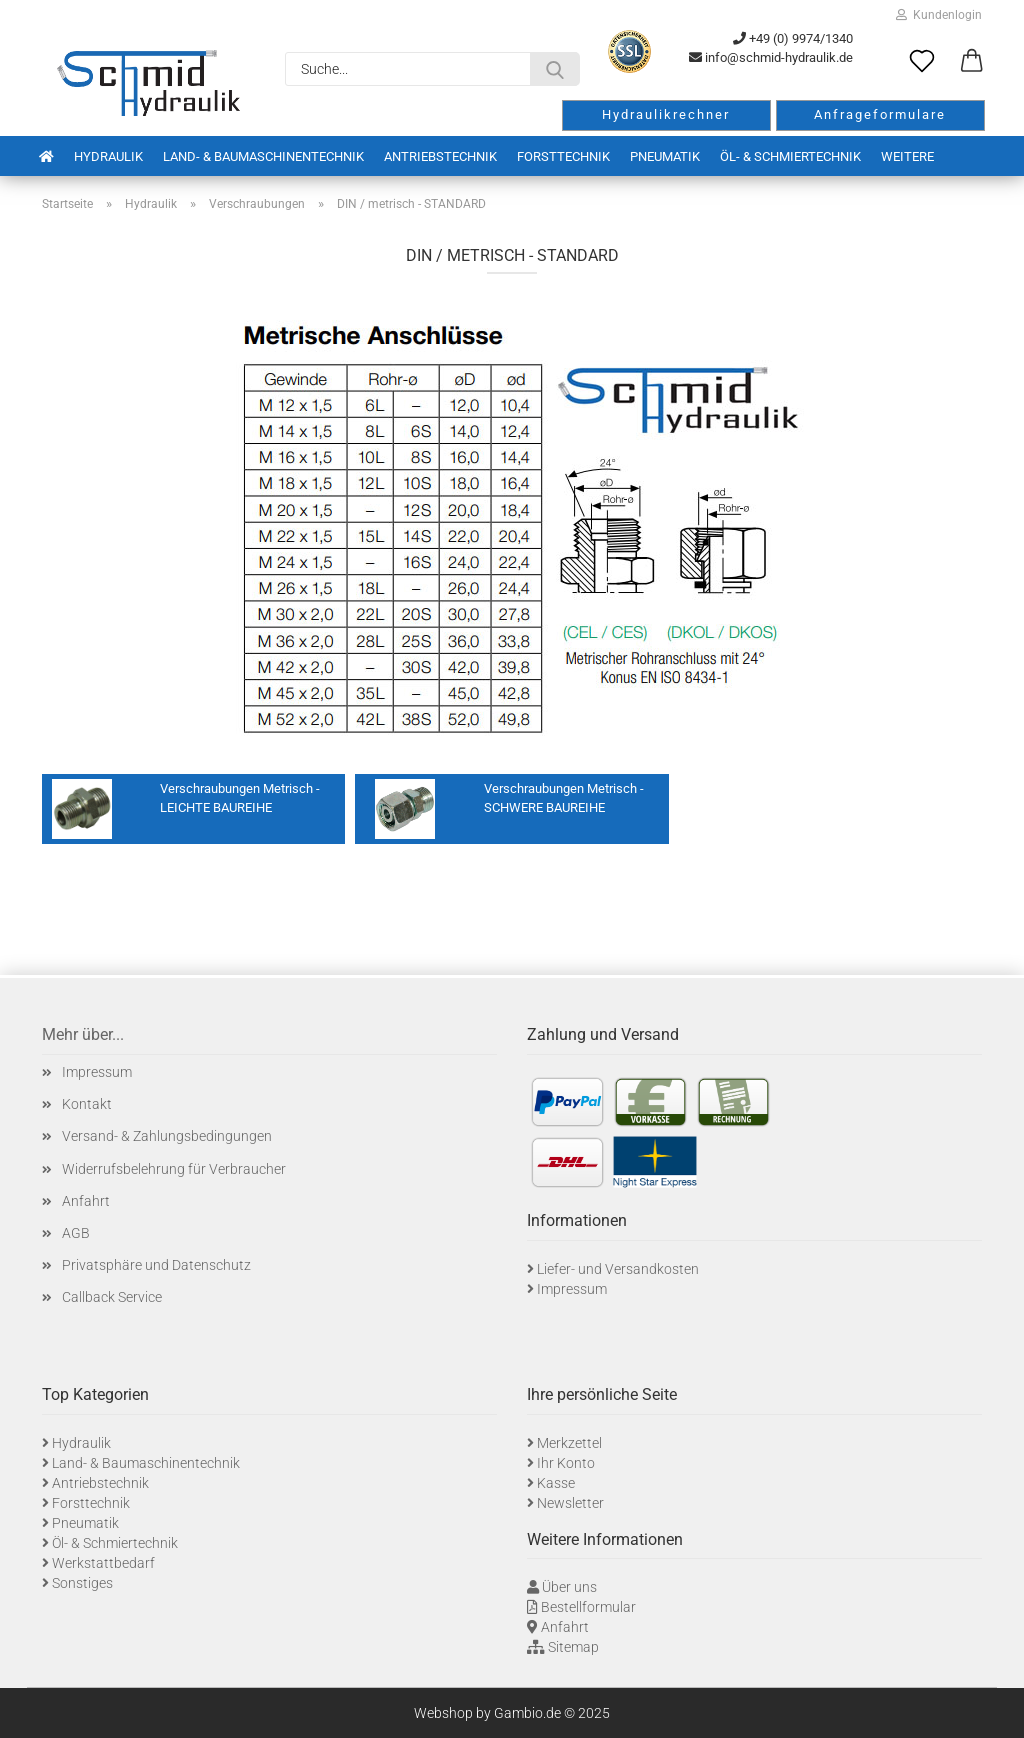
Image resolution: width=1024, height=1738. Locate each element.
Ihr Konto (566, 1463)
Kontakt (87, 1104)
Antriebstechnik (440, 156)
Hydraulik (108, 156)
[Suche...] (555, 69)
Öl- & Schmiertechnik (790, 156)
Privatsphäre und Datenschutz (156, 1265)
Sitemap (573, 1647)
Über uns (569, 1587)
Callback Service (112, 1297)
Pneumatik (665, 156)
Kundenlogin (939, 15)
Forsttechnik (563, 156)
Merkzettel (569, 1443)
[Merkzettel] (922, 62)
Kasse (556, 1483)
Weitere (907, 156)
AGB (76, 1233)
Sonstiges (82, 1583)
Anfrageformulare (880, 114)
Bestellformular (588, 1607)
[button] (972, 62)
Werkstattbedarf (103, 1563)
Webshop (443, 1713)
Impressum (97, 1072)
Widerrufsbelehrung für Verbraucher (174, 1169)
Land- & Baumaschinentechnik (263, 156)
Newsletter (570, 1503)
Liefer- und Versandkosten (618, 1269)
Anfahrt (86, 1201)
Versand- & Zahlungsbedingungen (167, 1136)
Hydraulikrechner (666, 114)
